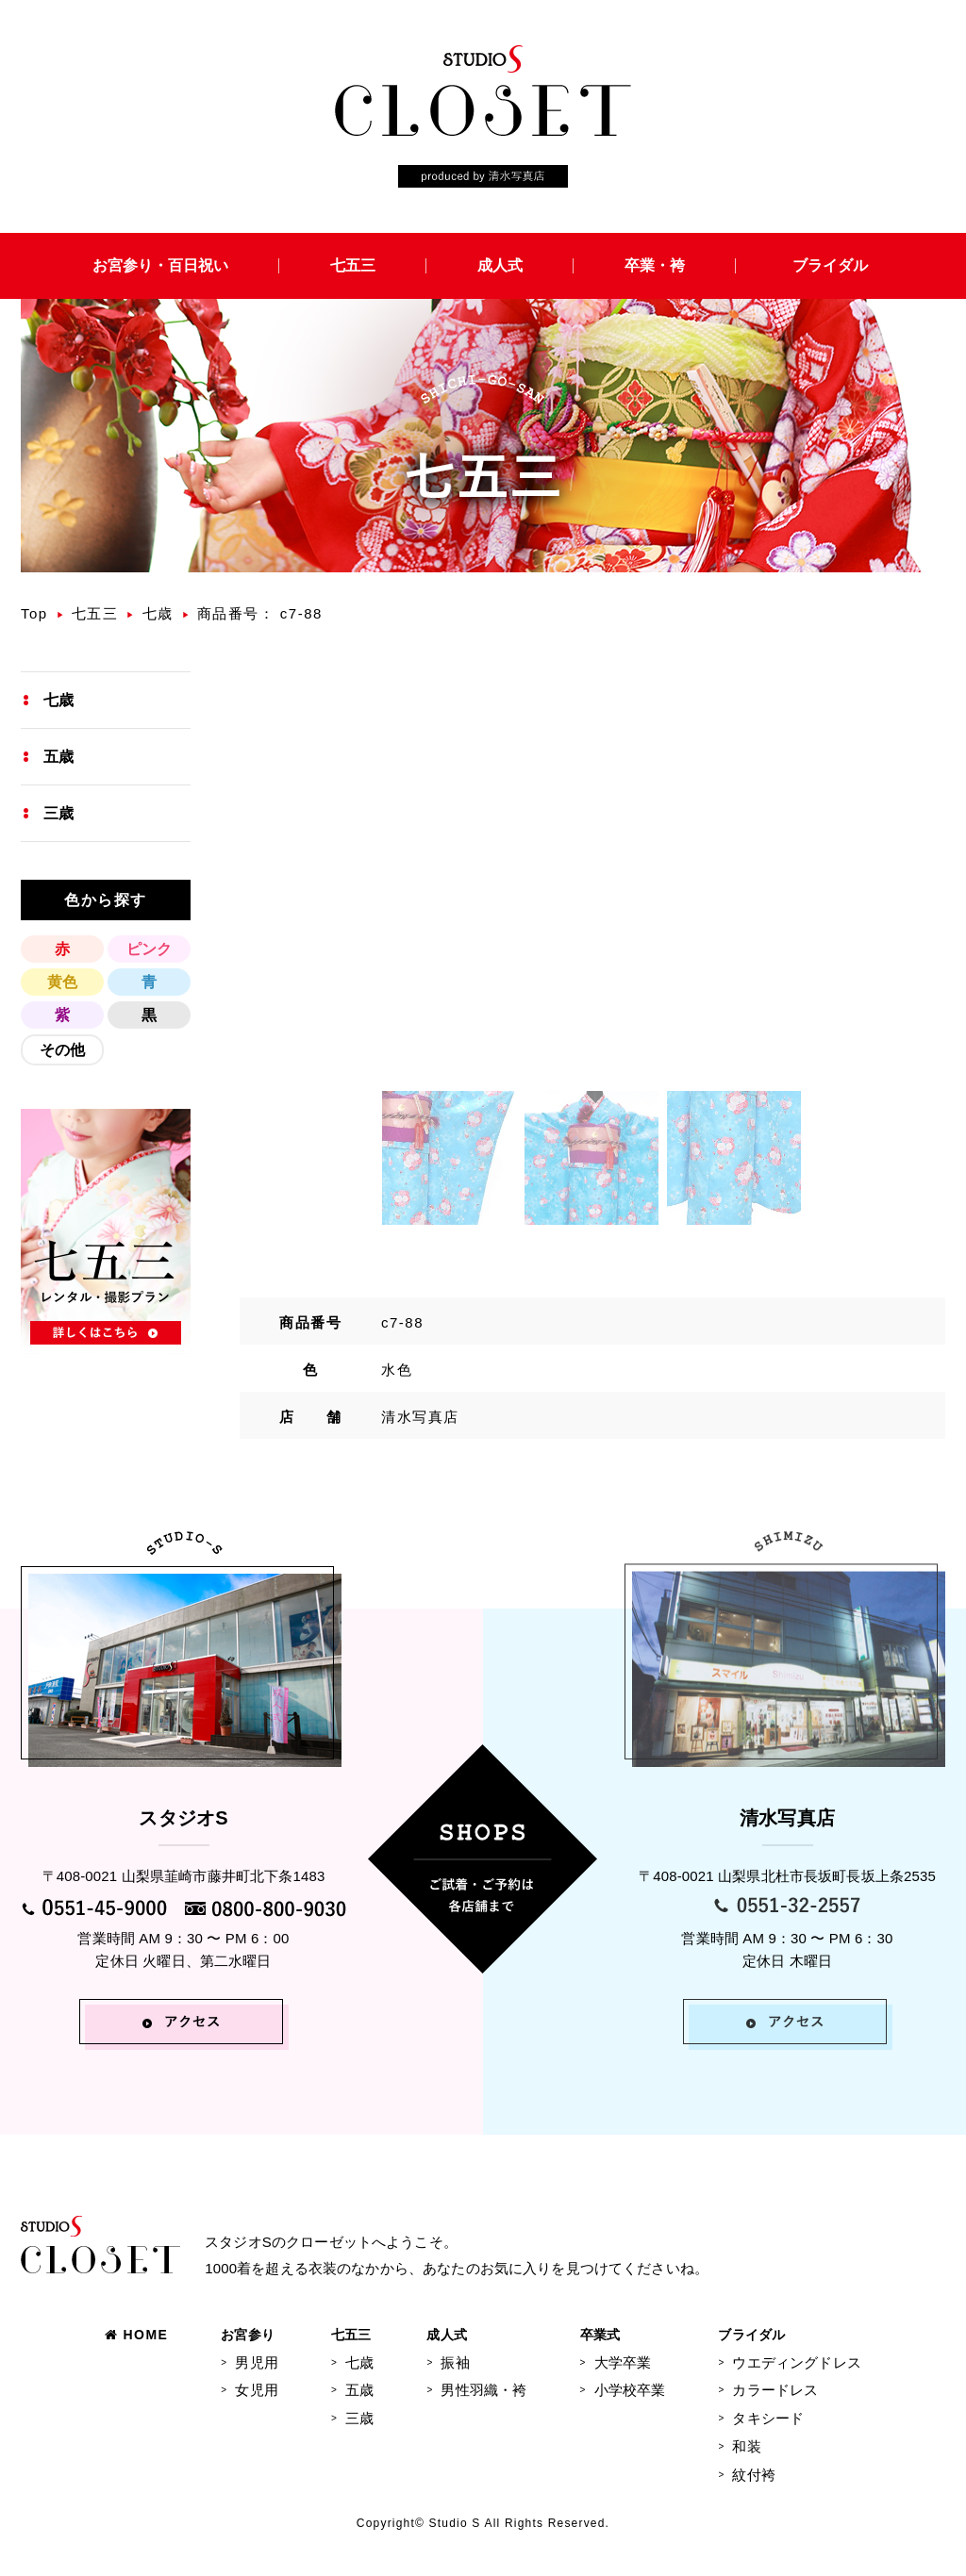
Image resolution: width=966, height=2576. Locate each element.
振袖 (455, 2362)
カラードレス (775, 2390)
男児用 (256, 2362)
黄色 (62, 982)
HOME (136, 2334)
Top (34, 613)
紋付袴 (753, 2475)
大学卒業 (623, 2362)
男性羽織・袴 (483, 2390)
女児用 (256, 2390)
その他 (62, 1050)
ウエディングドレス (796, 2362)
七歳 (158, 613)
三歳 (58, 813)
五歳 (58, 757)
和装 (746, 2446)
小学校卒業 (630, 2390)
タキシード (768, 2418)
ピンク (149, 949)
